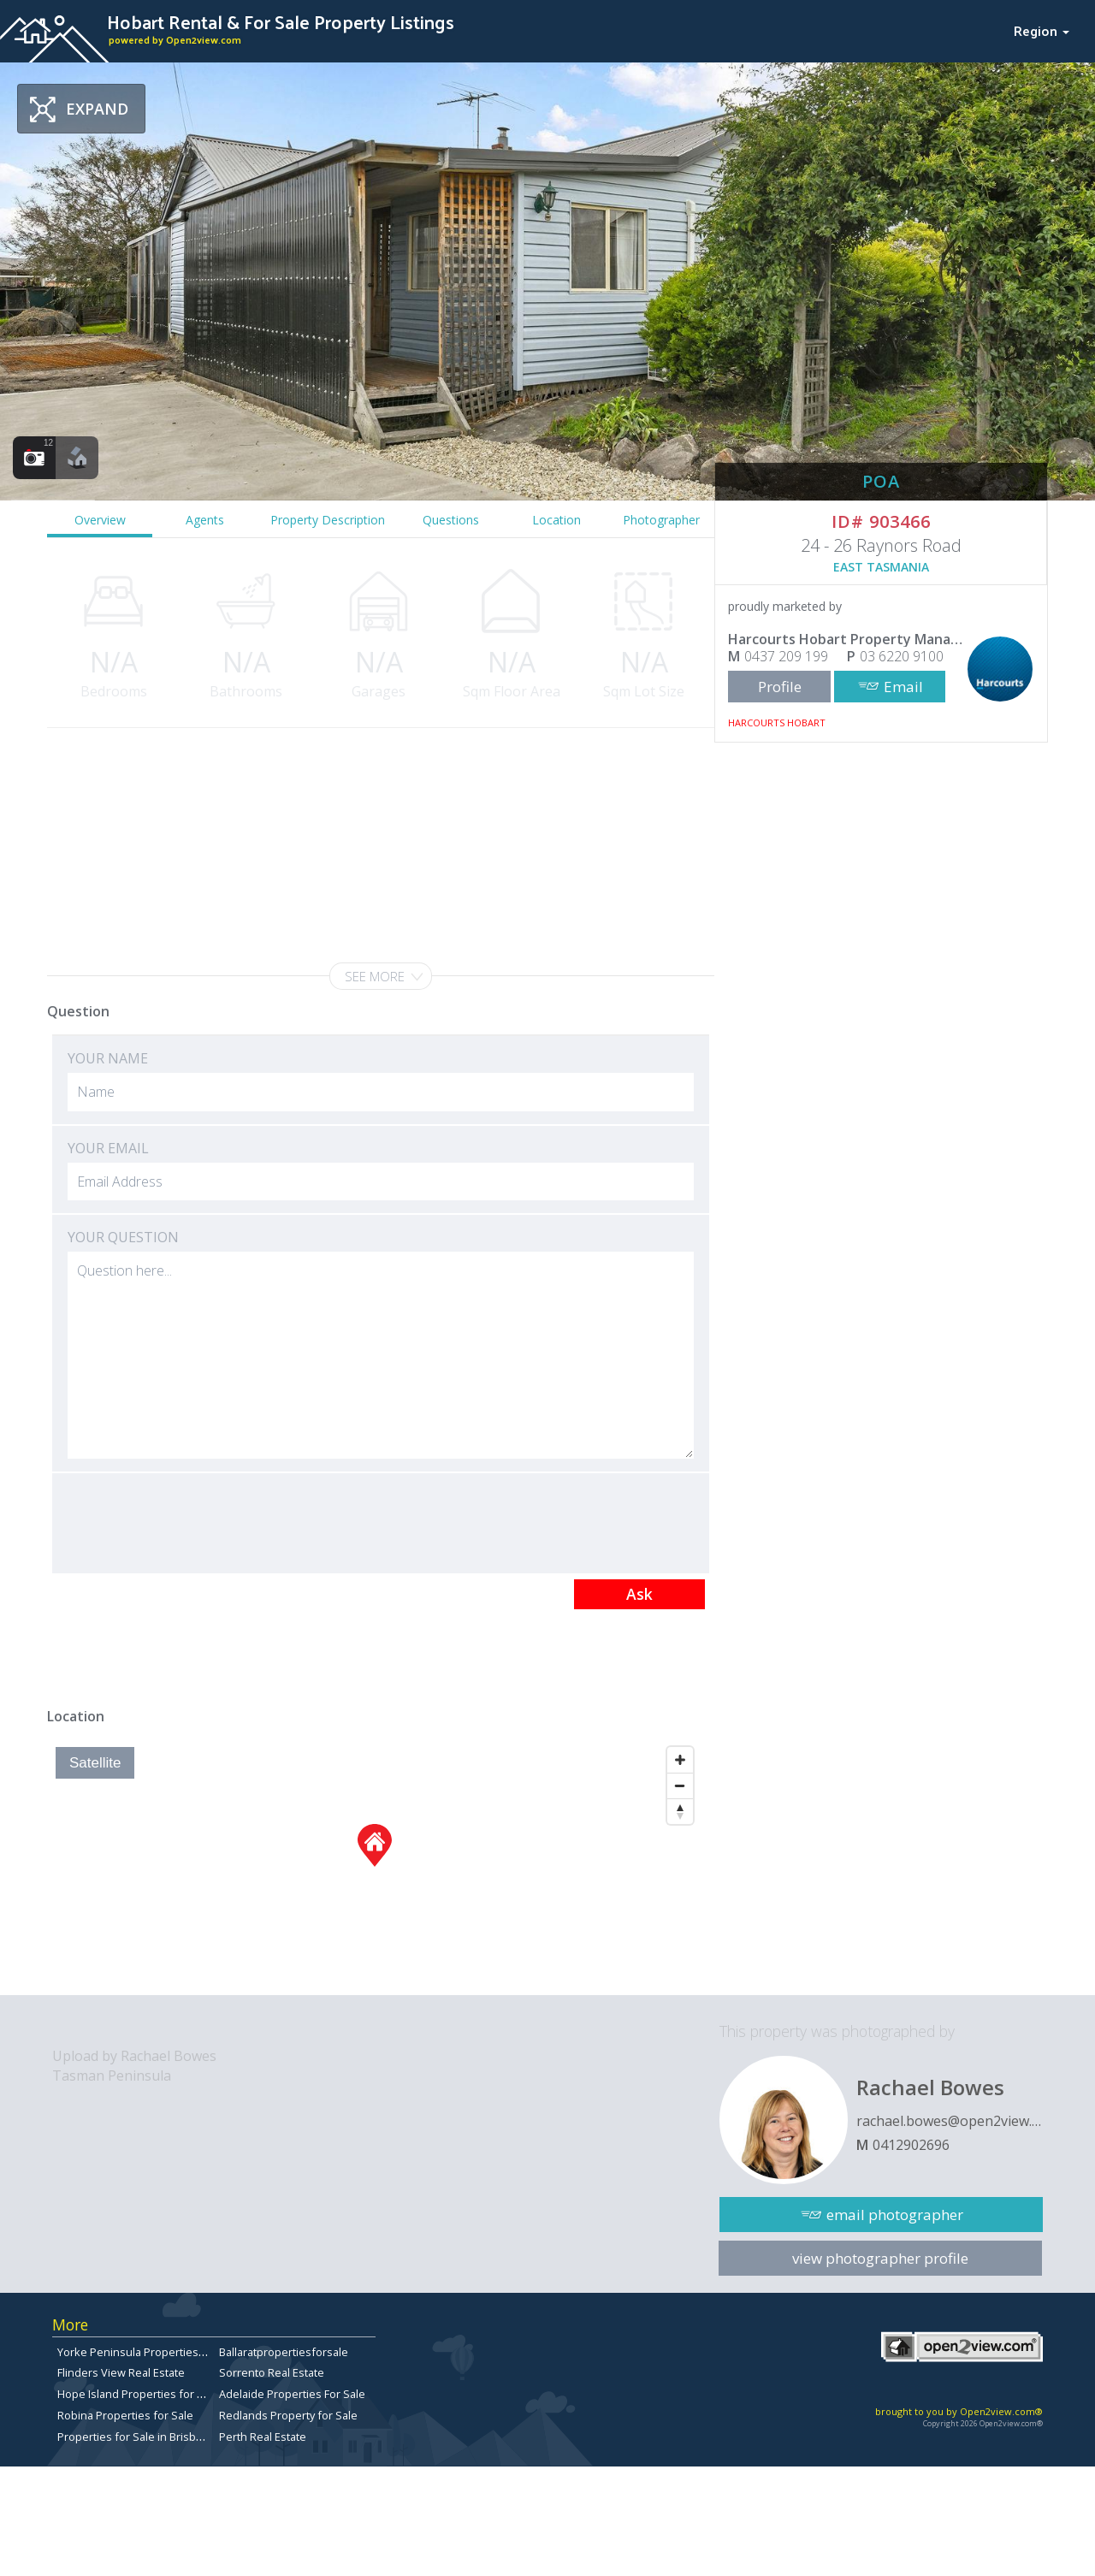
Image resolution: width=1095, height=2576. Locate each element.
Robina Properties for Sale (125, 2415)
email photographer (894, 2214)
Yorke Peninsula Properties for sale (148, 2352)
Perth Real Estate (262, 2436)
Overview (100, 520)
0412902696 (911, 2144)
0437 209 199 (786, 656)
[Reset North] (680, 1811)
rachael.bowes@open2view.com (949, 2120)
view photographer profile (880, 2258)
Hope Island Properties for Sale (138, 2393)
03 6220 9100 (902, 656)
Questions (451, 520)
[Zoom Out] (680, 1785)
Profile (780, 686)
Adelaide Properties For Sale (292, 2393)
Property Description (327, 520)
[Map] (374, 1866)
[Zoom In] (680, 1760)
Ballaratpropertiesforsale (283, 2352)
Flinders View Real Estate (121, 2372)
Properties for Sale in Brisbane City (146, 2436)
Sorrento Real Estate (271, 2372)
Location (556, 520)
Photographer (661, 520)
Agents (205, 520)
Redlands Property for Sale (288, 2415)
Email (903, 686)
